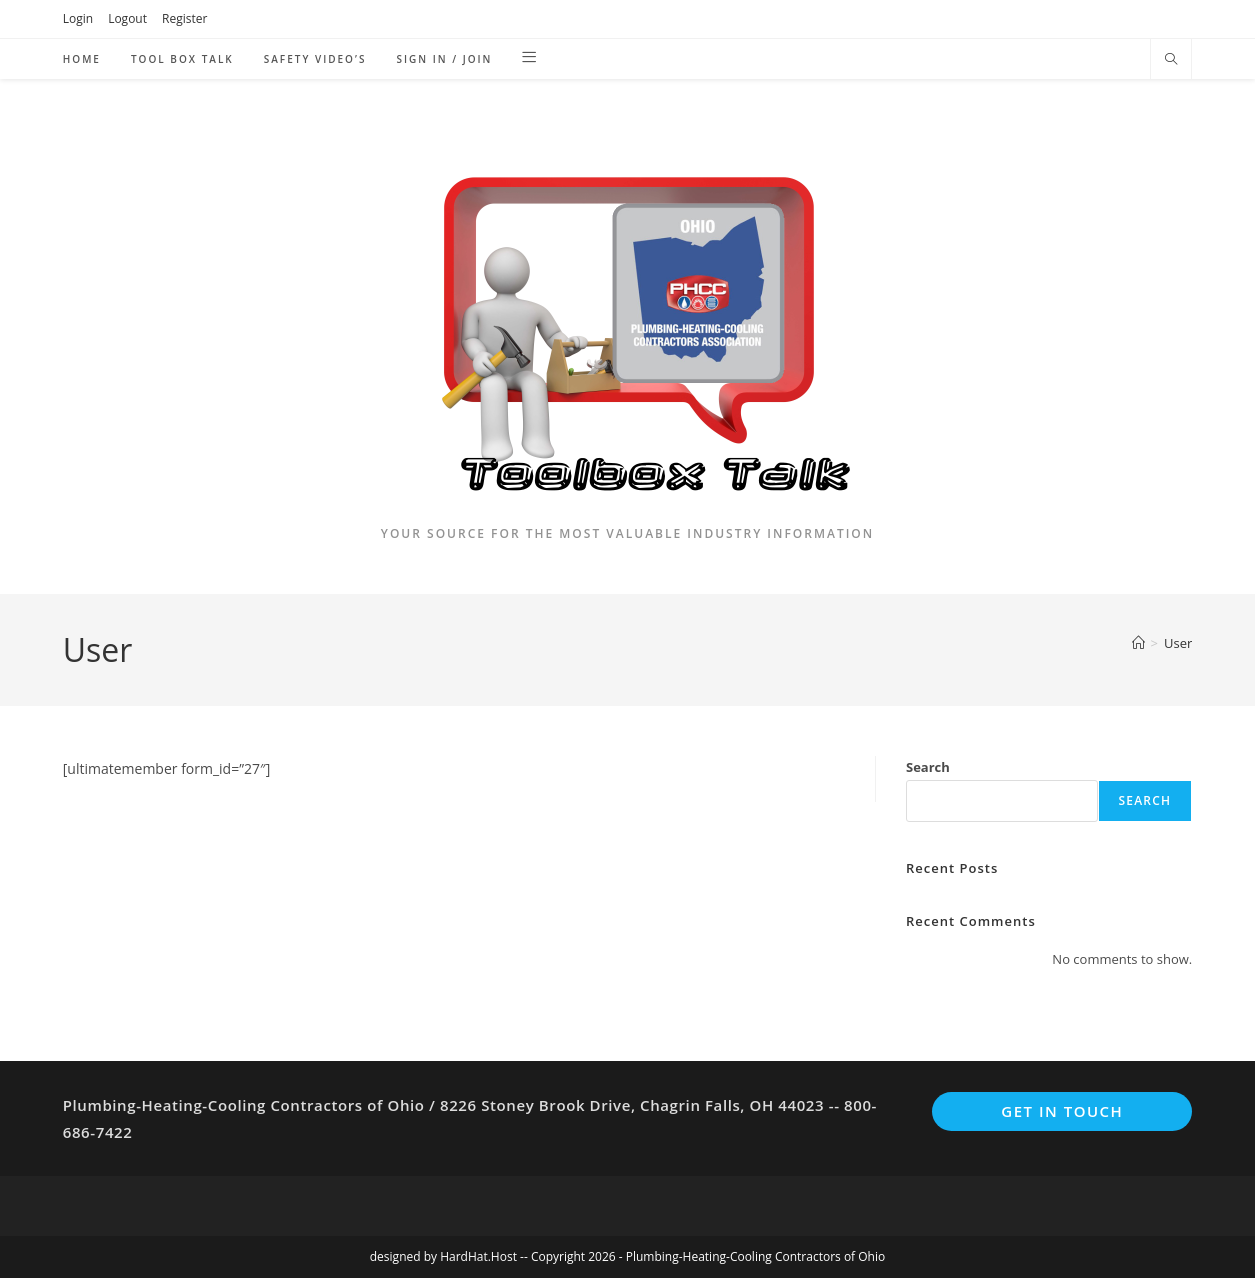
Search (928, 767)
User (1178, 643)
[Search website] (1171, 60)
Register (184, 18)
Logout (127, 18)
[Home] (1138, 643)
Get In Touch (1062, 1111)
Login (78, 18)
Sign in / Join (444, 59)
